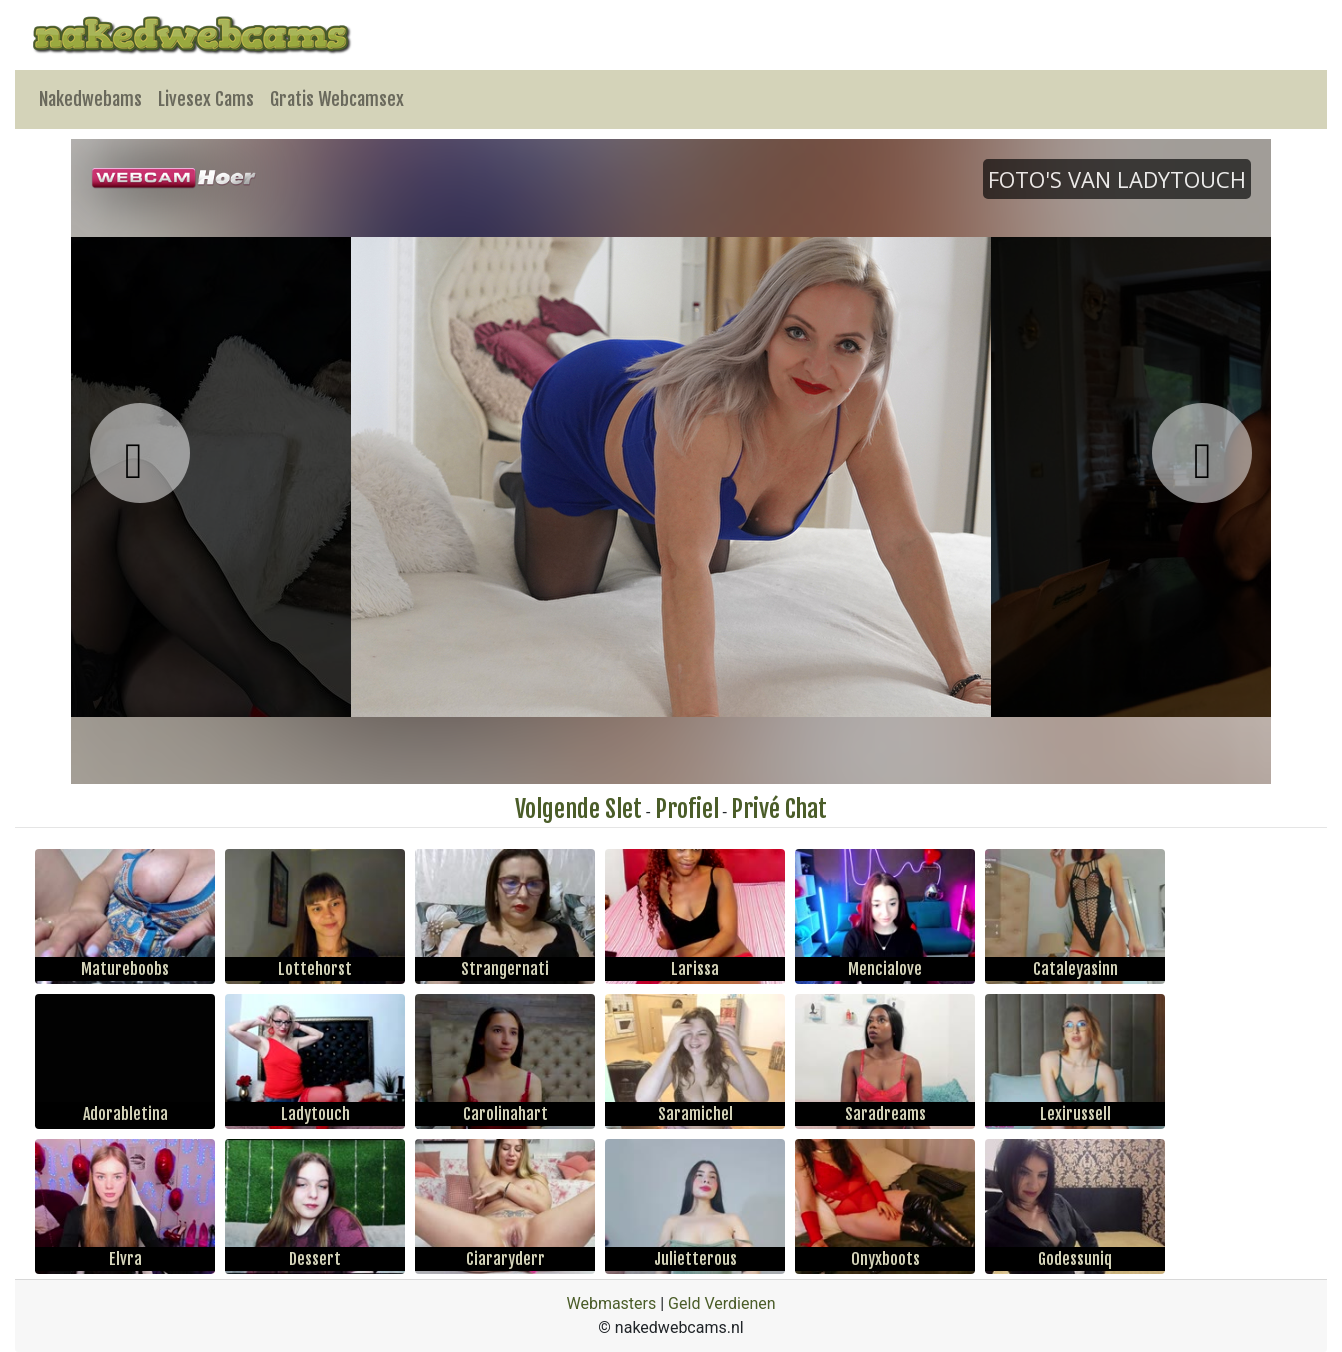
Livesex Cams (206, 99)
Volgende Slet (578, 809)
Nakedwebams (90, 99)
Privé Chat (779, 809)
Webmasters (611, 1303)
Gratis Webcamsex (337, 99)
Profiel (687, 809)
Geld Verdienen (721, 1303)
